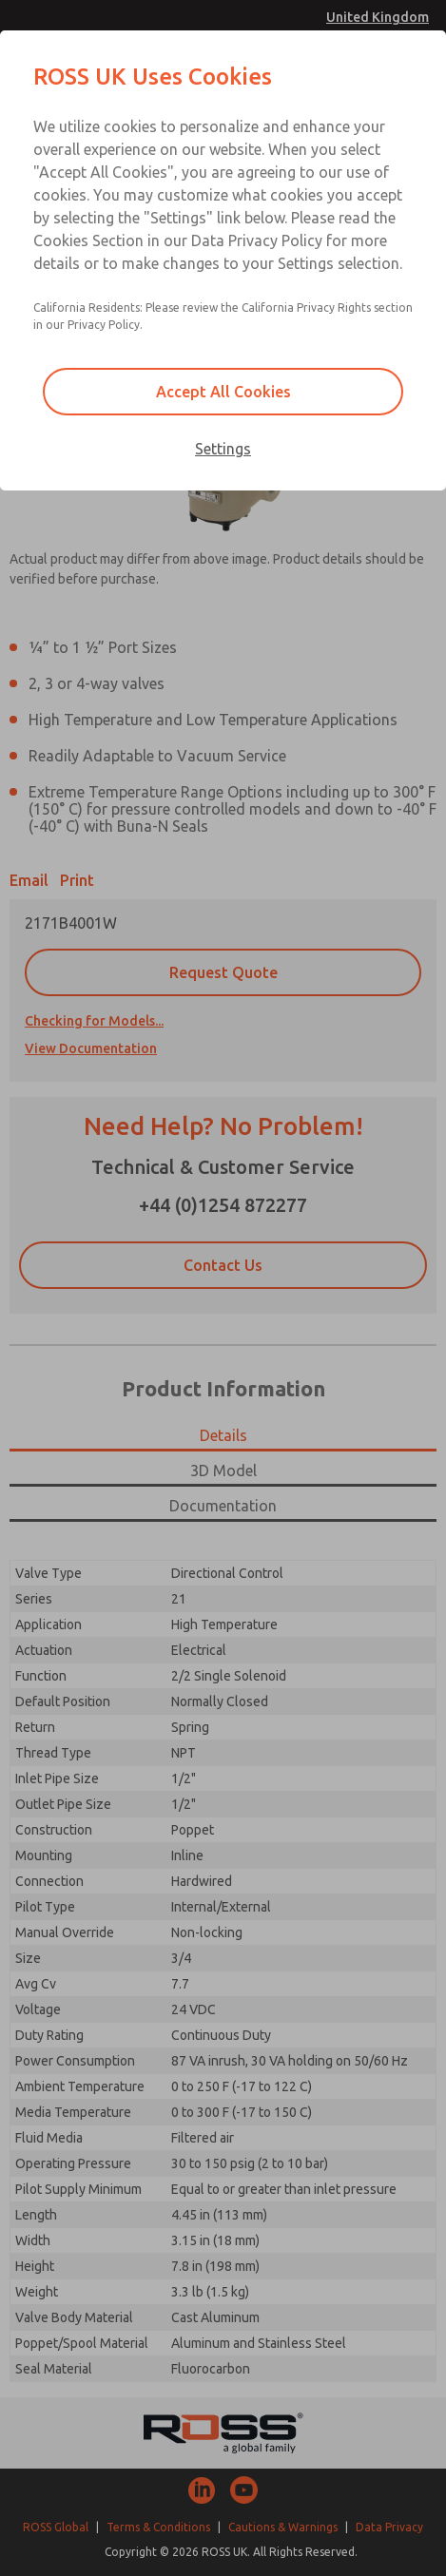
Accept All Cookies (223, 391)
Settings (223, 448)
